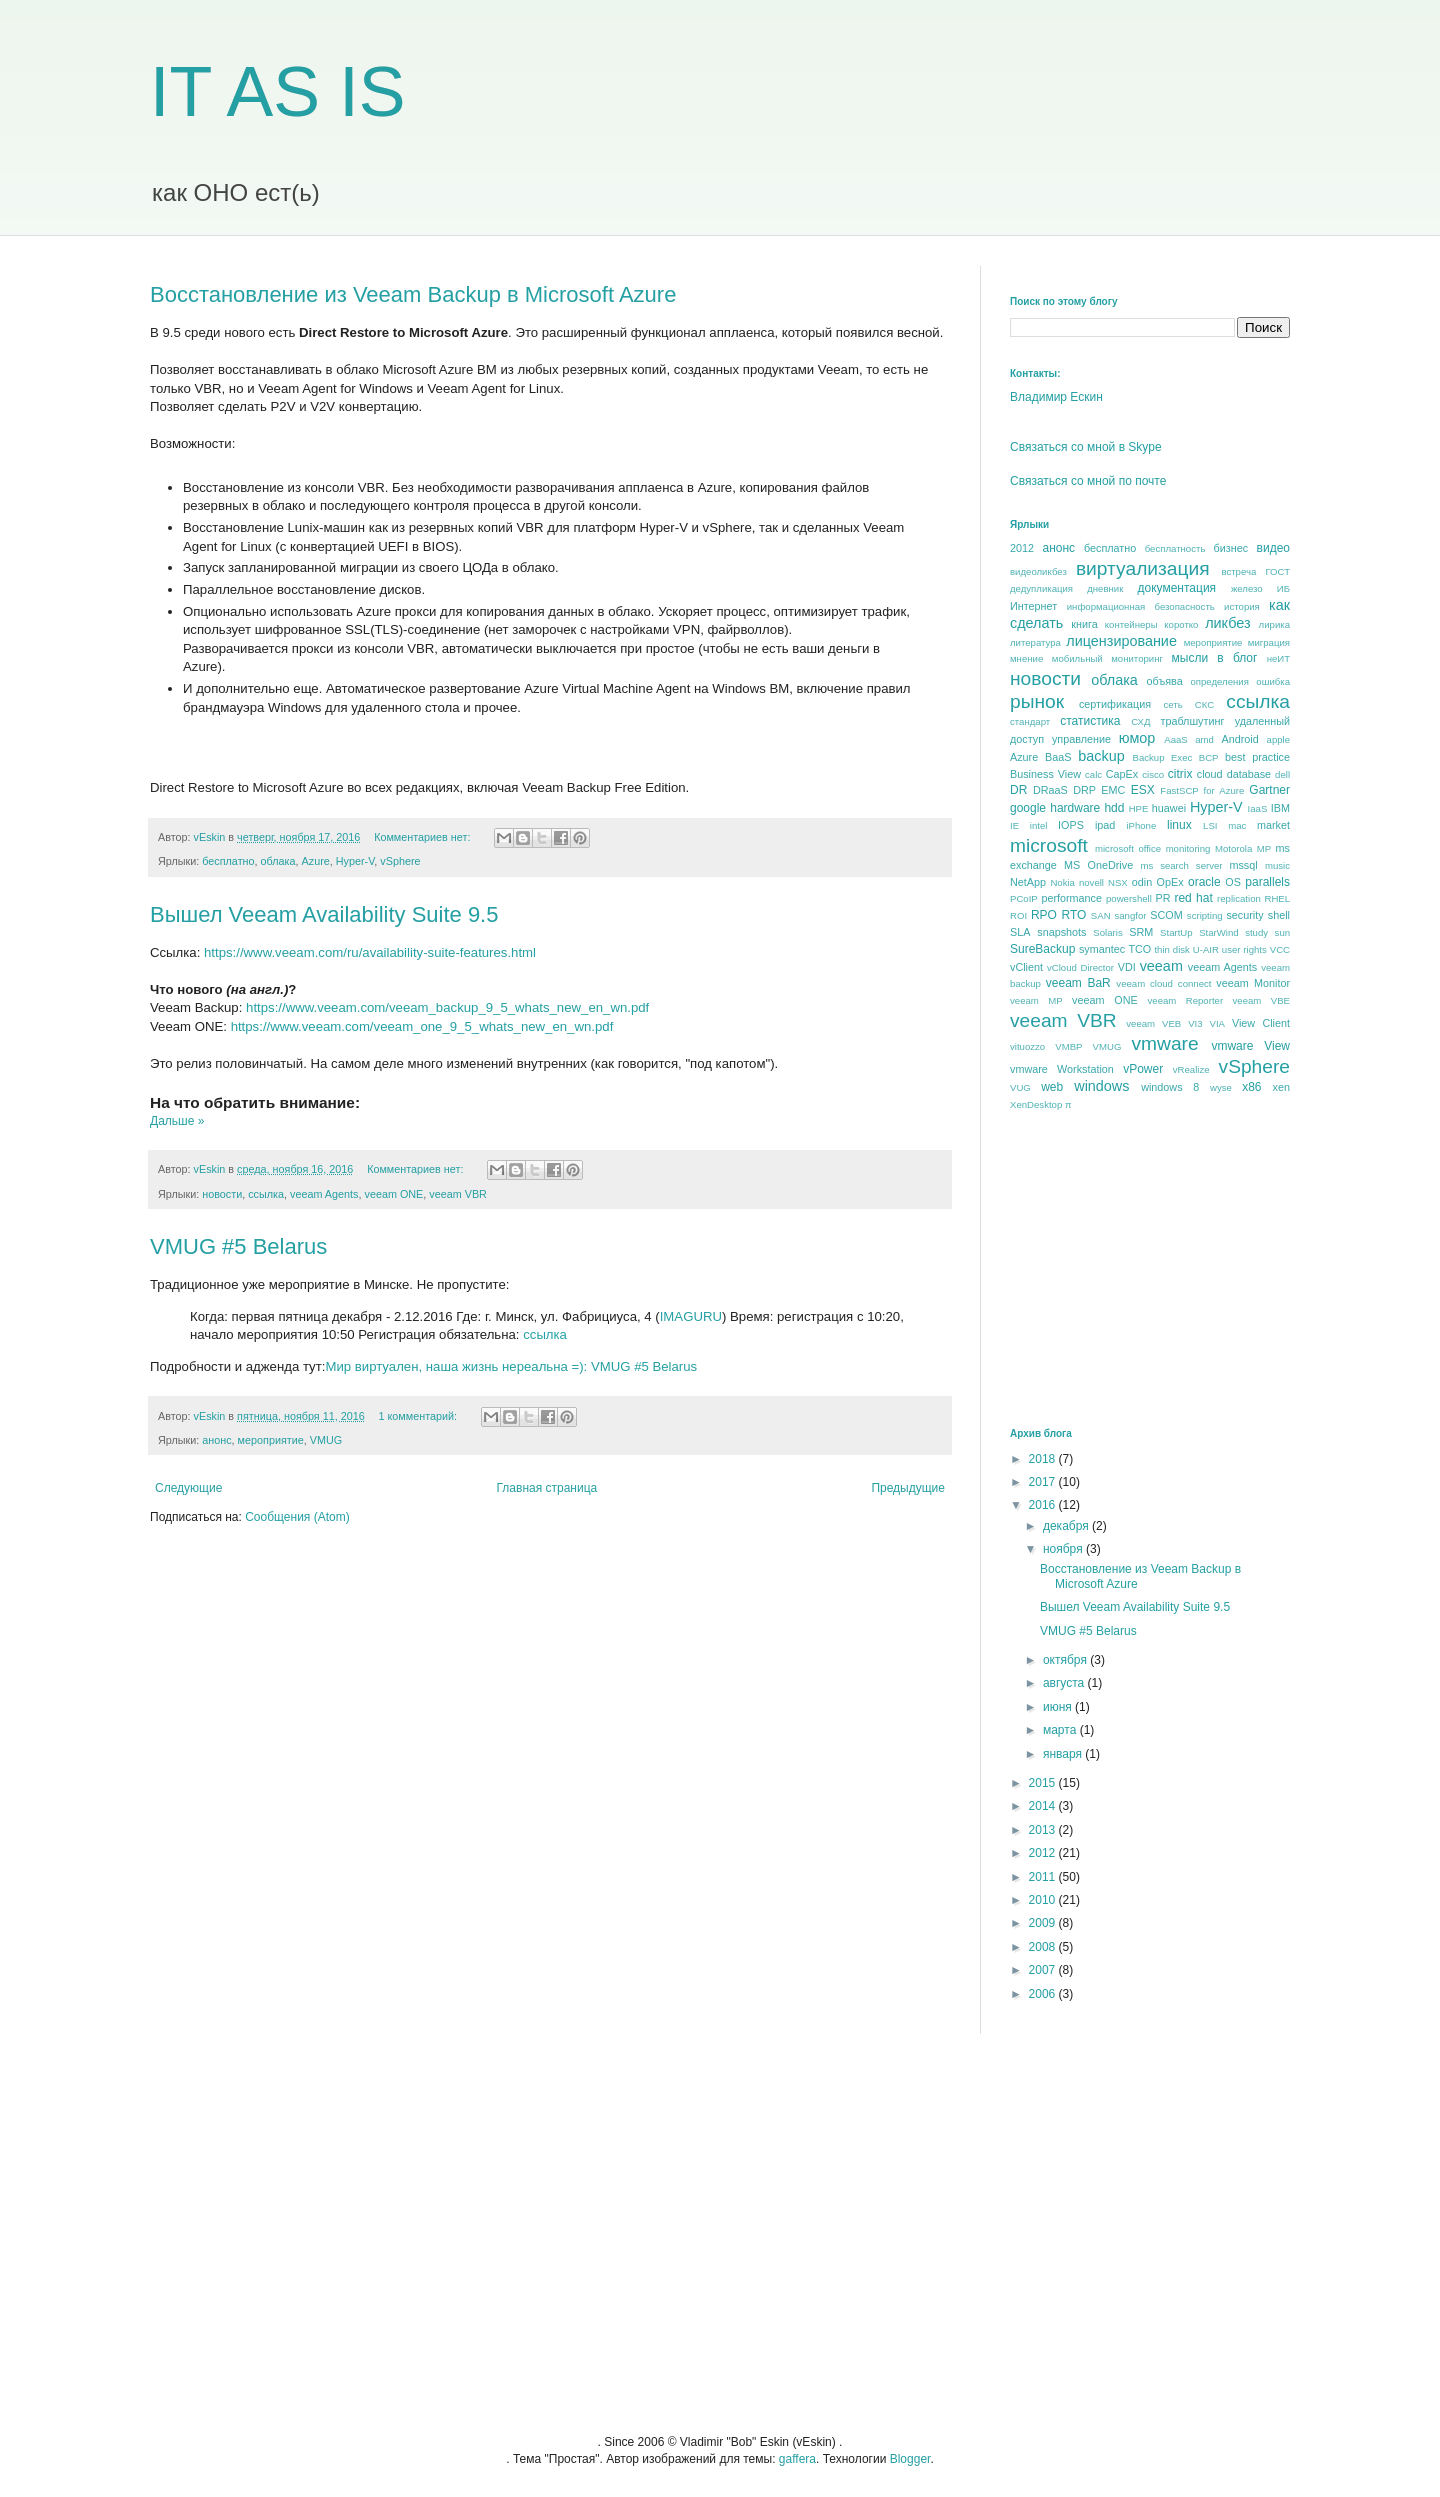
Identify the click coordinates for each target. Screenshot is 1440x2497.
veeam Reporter (1186, 1000)
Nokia (1062, 882)
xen (1281, 1087)
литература (1035, 642)
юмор (1137, 738)
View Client (1261, 1023)
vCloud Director (1080, 967)
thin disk (1171, 949)
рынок (1037, 701)
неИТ (1278, 658)
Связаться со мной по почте (1088, 481)
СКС (1204, 704)
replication (1239, 898)
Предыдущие (908, 1488)
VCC (1280, 949)
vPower (1143, 1069)
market (1273, 825)
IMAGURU (691, 1316)
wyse (1221, 1087)
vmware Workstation (1062, 1069)
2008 (1044, 1947)
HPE (1139, 808)
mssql (1243, 865)
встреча (1238, 571)
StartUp (1176, 932)
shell (1279, 915)
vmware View (1250, 1046)
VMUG (326, 1440)
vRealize (1191, 1069)
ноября (1064, 1549)
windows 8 (1170, 1087)
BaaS (1058, 757)
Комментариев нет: (423, 837)
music (1277, 865)
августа (1065, 1683)
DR (1018, 790)
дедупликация (1041, 588)
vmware (1164, 1043)
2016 (1044, 1505)
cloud (1210, 774)
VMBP (1068, 1046)
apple (1278, 739)
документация (1177, 588)
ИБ (1283, 588)
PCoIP (1024, 898)
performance (1071, 898)
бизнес (1231, 548)
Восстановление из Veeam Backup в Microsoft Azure (413, 294)
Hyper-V (355, 861)
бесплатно (228, 861)
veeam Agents (324, 1194)
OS (1233, 882)
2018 (1044, 1459)
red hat (1193, 898)
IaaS (1258, 808)
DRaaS (1050, 790)
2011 (1044, 1877)
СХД (1140, 721)
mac (1237, 825)
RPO (1044, 915)
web (1052, 1087)
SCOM (1166, 915)
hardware (1075, 808)
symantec (1102, 949)
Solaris (1107, 932)
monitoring (1188, 848)
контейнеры (1131, 624)
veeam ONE (393, 1194)
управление (1081, 739)
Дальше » (177, 1121)
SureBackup (1042, 949)
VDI (1127, 967)
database (1249, 774)
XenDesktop (1036, 1104)
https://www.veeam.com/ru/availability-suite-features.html (370, 952)
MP (1264, 848)
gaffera (797, 2459)
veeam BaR (1078, 983)
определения (1219, 681)
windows (1101, 1086)
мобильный (1077, 658)
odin (1142, 882)
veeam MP (1036, 1000)
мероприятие (271, 1440)
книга (1084, 624)
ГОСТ (1277, 571)
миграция (1269, 642)
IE (1014, 825)
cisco (1153, 774)
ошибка (1273, 681)
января (1064, 1754)
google (1028, 808)
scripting (1205, 915)
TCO (1139, 949)
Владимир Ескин (1056, 397)
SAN (1101, 915)
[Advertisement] (1160, 1268)
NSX (1118, 882)
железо (1247, 588)
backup (1101, 756)
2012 (1022, 548)
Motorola (1233, 848)
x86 (1251, 1087)
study (1256, 932)
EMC (1113, 790)
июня (1059, 1707)
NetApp (1028, 882)
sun (1282, 932)
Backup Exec (1162, 757)
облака (278, 861)
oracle (1204, 882)
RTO (1073, 915)
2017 (1044, 1482)
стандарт (1030, 721)
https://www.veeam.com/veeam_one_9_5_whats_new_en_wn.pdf (422, 1026)
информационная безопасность (1141, 606)
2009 (1044, 1923)
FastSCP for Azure (1202, 790)
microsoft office (1128, 848)
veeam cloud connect (1163, 983)
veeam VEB (1153, 1023)
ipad (1105, 825)
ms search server (1181, 865)
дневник (1105, 588)
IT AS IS (278, 92)
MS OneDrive (1098, 865)
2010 (1044, 1900)
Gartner (1269, 790)
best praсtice (1257, 757)
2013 (1044, 1830)
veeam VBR (458, 1194)
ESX (1143, 790)
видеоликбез (1038, 571)
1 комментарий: (419, 1416)
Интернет (1033, 606)
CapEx (1122, 774)
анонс (216, 1440)
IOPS (1071, 825)
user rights (1244, 949)
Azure (316, 861)
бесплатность (1175, 548)
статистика (1090, 721)
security (1244, 915)
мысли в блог (1215, 658)
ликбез (1227, 623)
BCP (1209, 757)
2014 (1044, 1806)
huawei (1169, 808)
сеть (1172, 704)
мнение (1026, 658)
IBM (1280, 808)
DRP (1084, 790)
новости (222, 1194)
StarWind (1218, 932)
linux (1179, 825)
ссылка (266, 1194)
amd (1204, 739)
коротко (1181, 624)
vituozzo (1027, 1046)
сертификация (1115, 704)
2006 (1044, 1994)
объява (1165, 681)
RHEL (1277, 898)
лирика (1274, 624)
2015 (1044, 1783)
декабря (1067, 1526)
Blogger (910, 2459)
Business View (1045, 774)
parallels (1267, 882)
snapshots (1061, 932)
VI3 (1195, 1023)
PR (1162, 898)
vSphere (400, 861)
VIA (1217, 1023)
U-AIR (1206, 949)
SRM (1141, 932)
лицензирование (1121, 641)
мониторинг (1137, 658)
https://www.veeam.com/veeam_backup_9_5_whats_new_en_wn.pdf (447, 1007)
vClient (1026, 967)
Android (1239, 739)
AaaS (1175, 739)
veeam (1161, 966)
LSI (1210, 825)
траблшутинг (1192, 721)
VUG (1020, 1087)
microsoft (1049, 845)
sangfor (1130, 915)
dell (1282, 774)
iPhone (1141, 825)
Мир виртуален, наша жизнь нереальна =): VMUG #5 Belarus (511, 1366)
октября (1066, 1660)
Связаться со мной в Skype (1086, 447)
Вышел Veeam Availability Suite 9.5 (324, 914)
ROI (1018, 915)
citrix (1180, 774)
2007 (1044, 1970)
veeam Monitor (1253, 983)
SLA (1020, 932)
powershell (1129, 898)
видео (1273, 548)
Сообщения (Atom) (297, 1517)
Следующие (188, 1488)
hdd (1114, 808)
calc (1093, 774)
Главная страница (547, 1488)
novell (1091, 882)
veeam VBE (1261, 1000)
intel (1039, 825)
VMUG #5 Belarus (238, 1246)
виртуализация (1143, 568)
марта (1061, 1730)
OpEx (1170, 882)
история (1242, 606)
